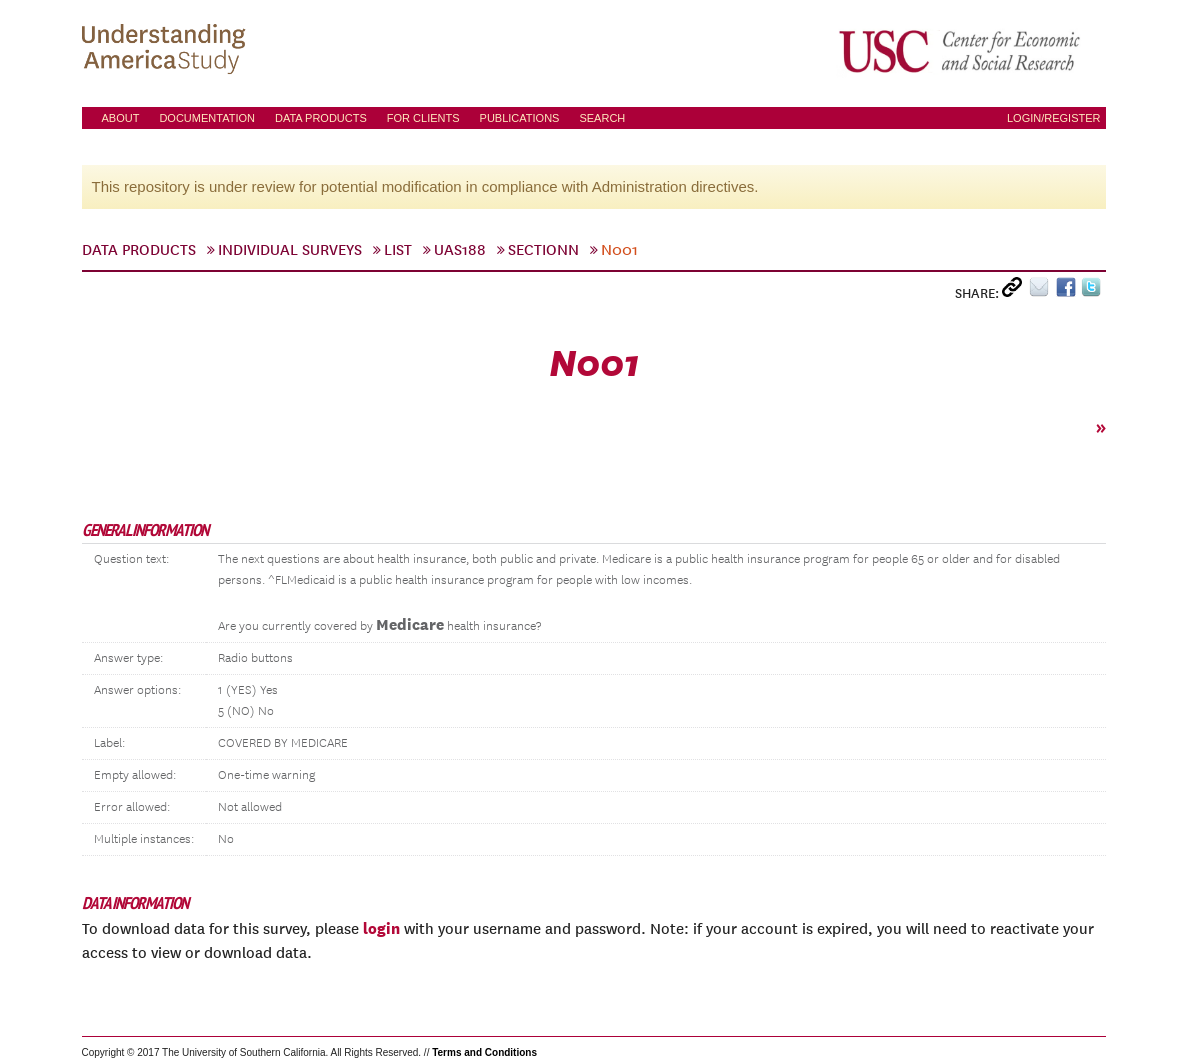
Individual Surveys (290, 250)
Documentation (207, 118)
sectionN (543, 250)
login (381, 928)
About (121, 118)
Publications (520, 118)
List (398, 250)
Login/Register (1054, 118)
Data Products (321, 118)
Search (602, 118)
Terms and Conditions (484, 1052)
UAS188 (460, 250)
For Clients (423, 118)
